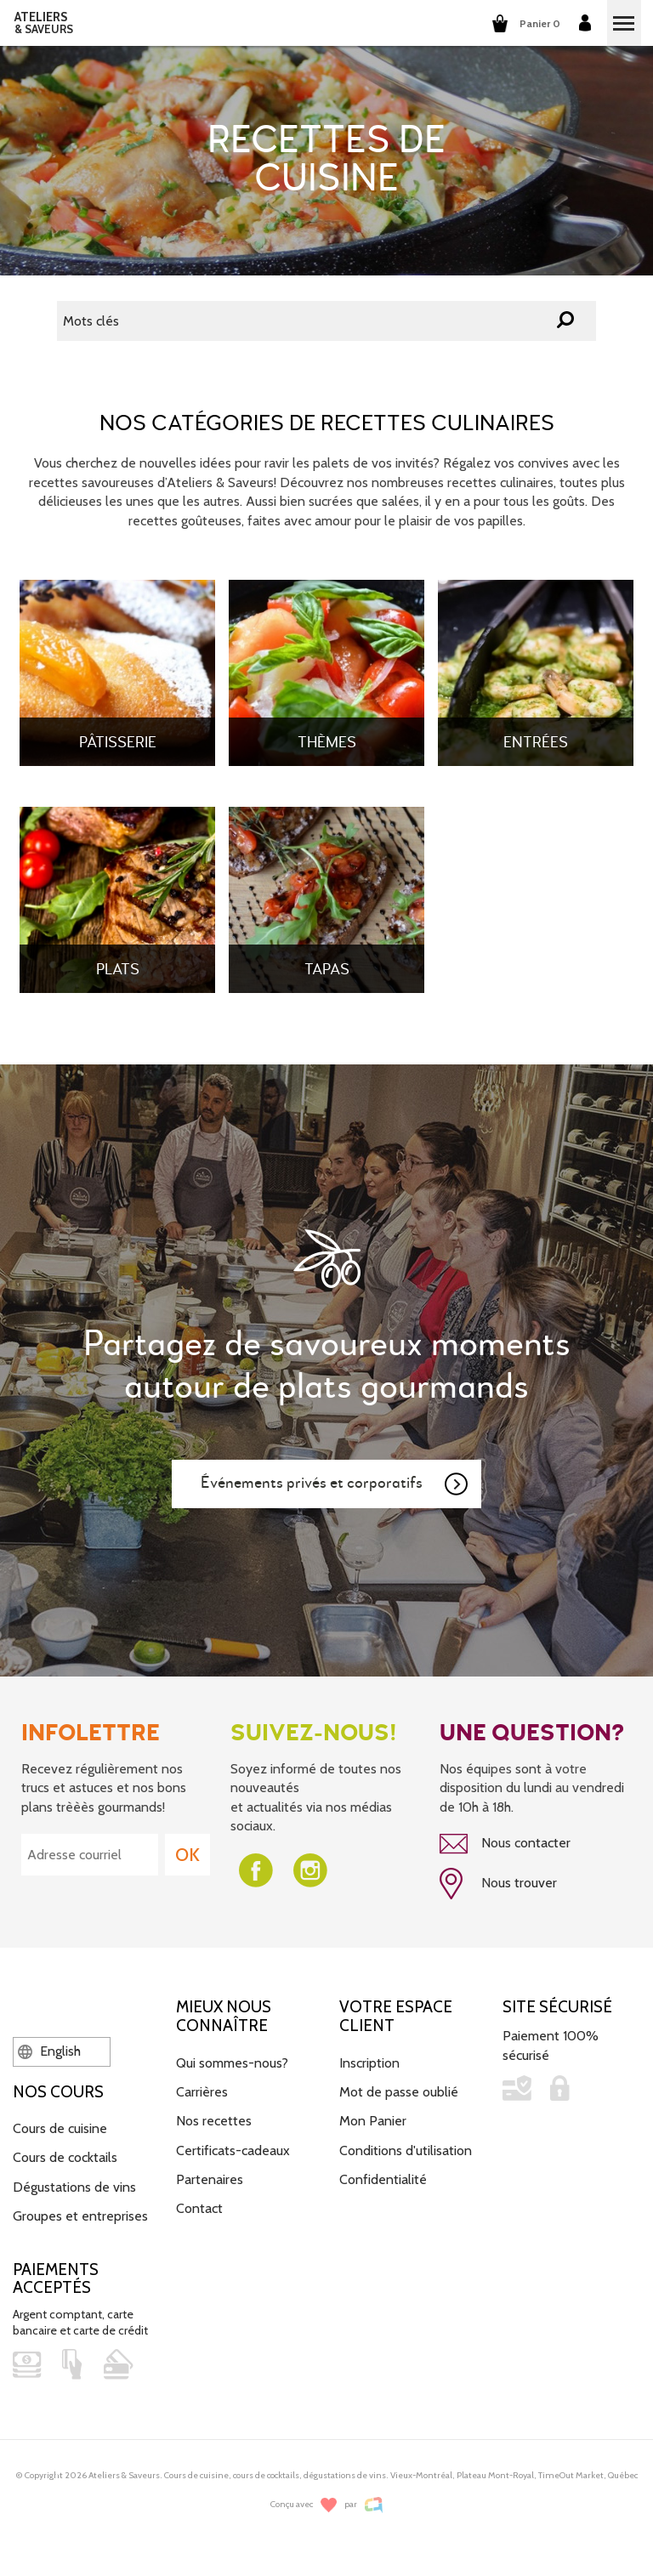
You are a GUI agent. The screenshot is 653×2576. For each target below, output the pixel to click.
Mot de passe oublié (398, 2092)
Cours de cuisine (60, 2128)
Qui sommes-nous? (232, 2063)
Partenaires (209, 2179)
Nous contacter (505, 1844)
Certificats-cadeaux (233, 2150)
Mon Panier (372, 2121)
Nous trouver (498, 1884)
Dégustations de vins (74, 2187)
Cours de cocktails (65, 2157)
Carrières (202, 2092)
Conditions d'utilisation (405, 2150)
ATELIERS (43, 23)
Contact (199, 2208)
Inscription (369, 2063)
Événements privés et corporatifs (335, 1484)
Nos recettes (214, 2121)
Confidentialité (383, 2179)
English (49, 2051)
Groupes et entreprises (80, 2216)
